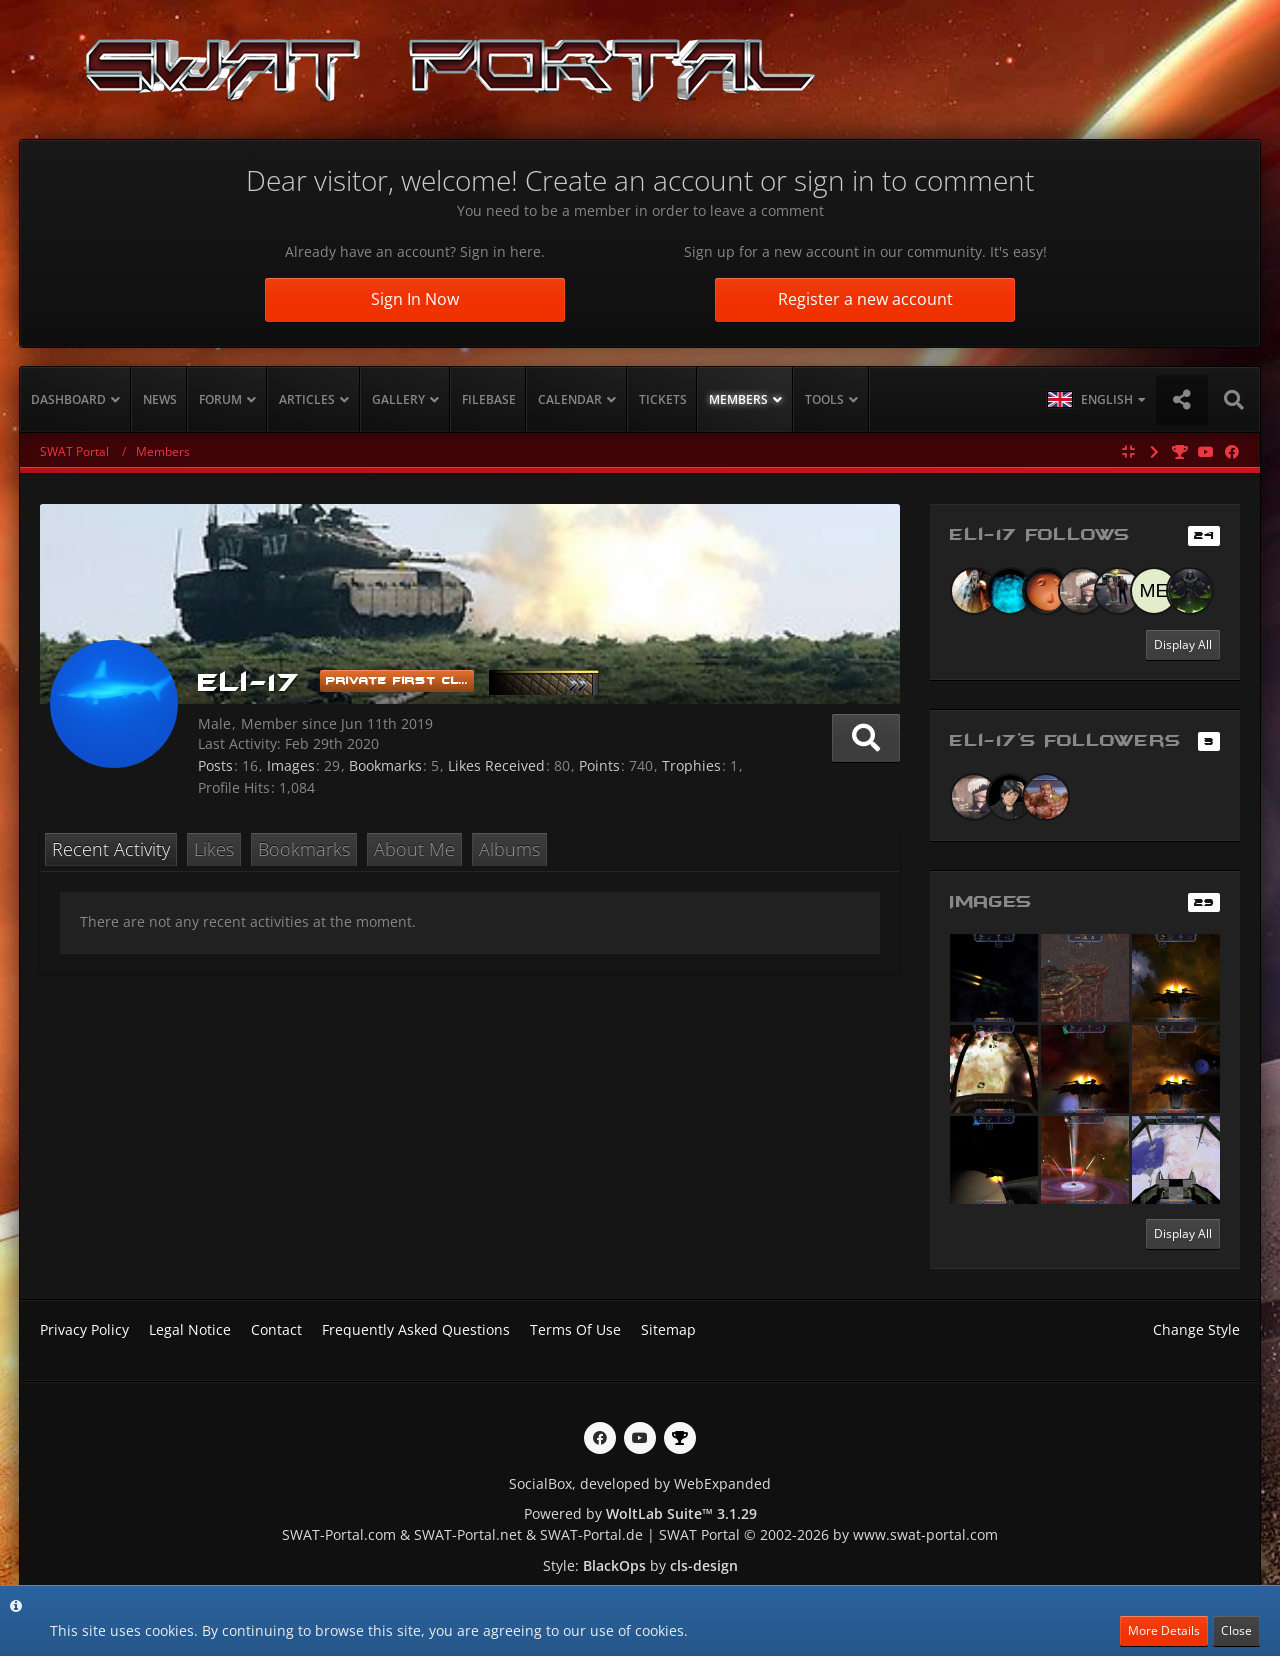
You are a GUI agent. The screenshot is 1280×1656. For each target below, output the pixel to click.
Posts (215, 765)
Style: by (640, 1565)
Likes (214, 849)
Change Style (1196, 1329)
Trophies (691, 765)
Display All (1183, 644)
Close (1236, 1630)
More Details (1164, 1630)
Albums (509, 849)
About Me (414, 849)
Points (599, 765)
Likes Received (496, 765)
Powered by (640, 1513)
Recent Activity (111, 849)
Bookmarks (385, 765)
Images (291, 765)
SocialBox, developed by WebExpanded (640, 1483)
